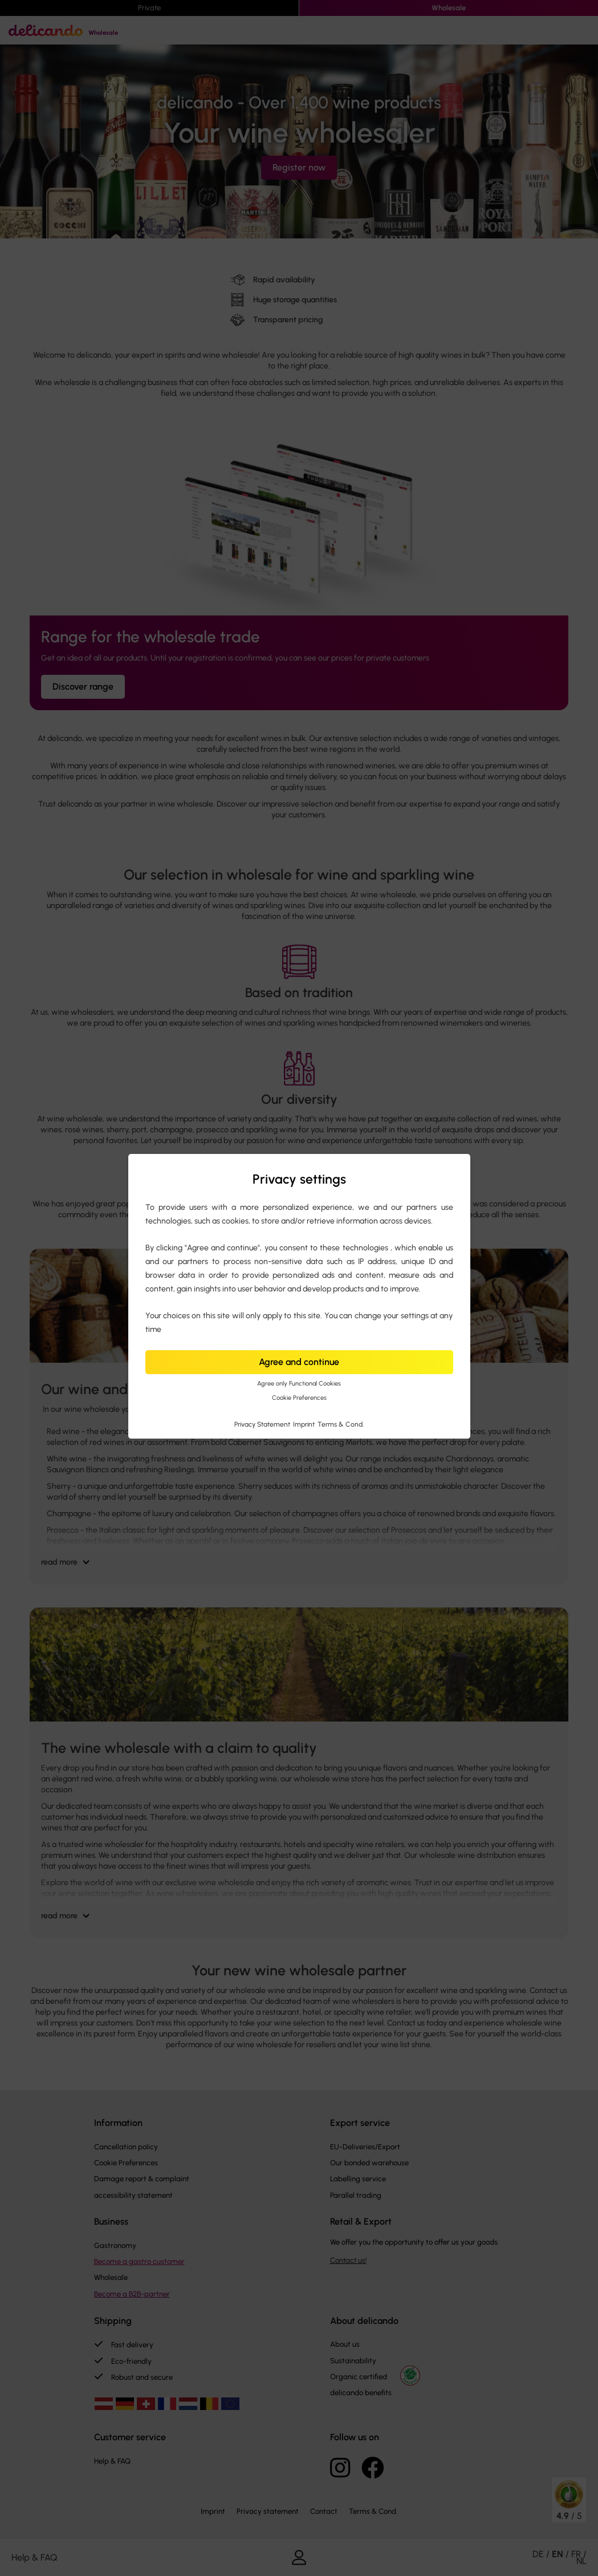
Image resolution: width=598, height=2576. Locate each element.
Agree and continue (299, 1361)
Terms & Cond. (341, 1424)
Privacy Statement (263, 1424)
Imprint (304, 1424)
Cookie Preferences (299, 1398)
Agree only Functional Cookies (299, 1383)
